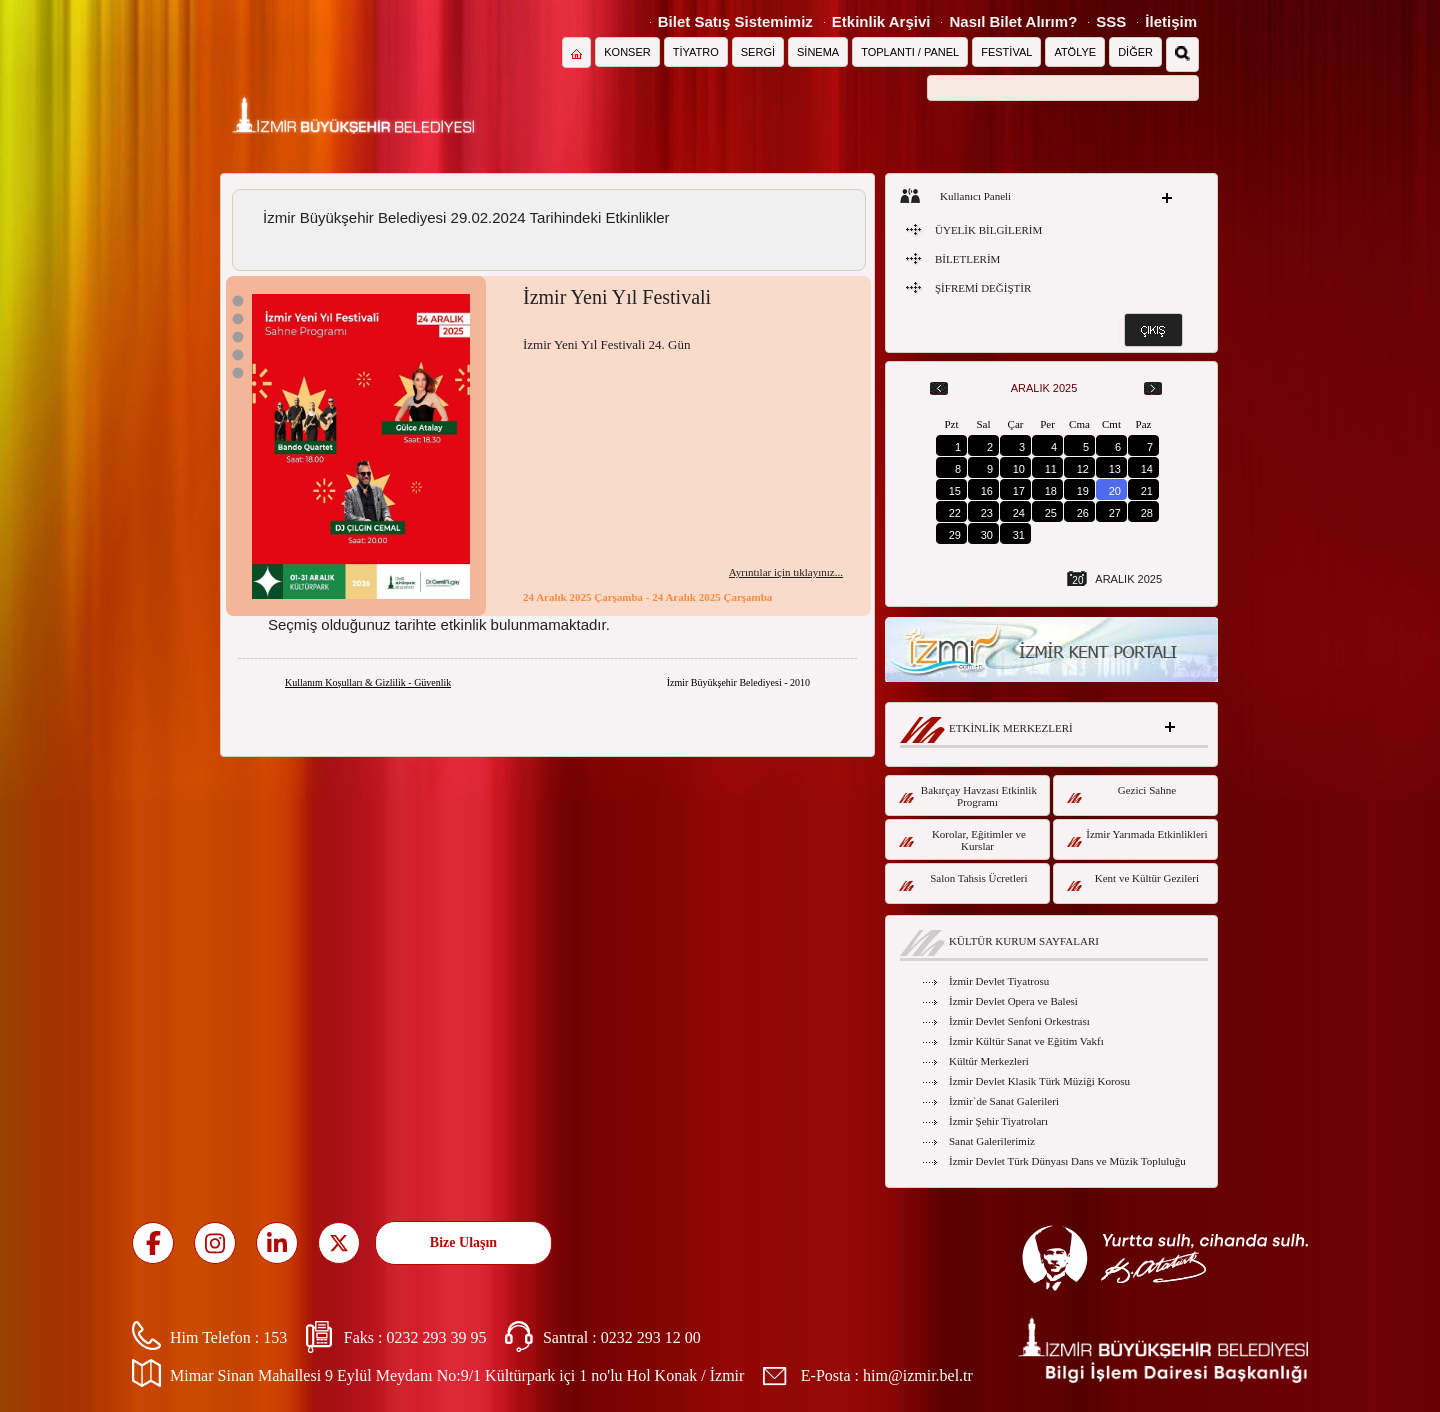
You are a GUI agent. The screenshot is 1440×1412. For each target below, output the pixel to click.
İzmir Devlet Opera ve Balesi (1013, 1001)
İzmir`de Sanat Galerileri (1004, 1101)
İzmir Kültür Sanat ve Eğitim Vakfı (1026, 1041)
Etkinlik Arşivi (881, 21)
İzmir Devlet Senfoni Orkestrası (1019, 1021)
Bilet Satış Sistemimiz (735, 21)
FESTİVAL (1006, 52)
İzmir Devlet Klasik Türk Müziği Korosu (1039, 1081)
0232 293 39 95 (436, 1337)
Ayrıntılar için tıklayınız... (786, 572)
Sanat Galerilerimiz (992, 1141)
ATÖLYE (1075, 52)
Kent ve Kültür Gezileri (1133, 881)
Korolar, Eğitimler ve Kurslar (962, 840)
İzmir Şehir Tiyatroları (998, 1121)
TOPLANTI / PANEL (910, 52)
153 (275, 1337)
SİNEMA (818, 52)
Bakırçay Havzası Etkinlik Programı (968, 796)
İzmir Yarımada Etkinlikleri (1137, 837)
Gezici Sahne (1121, 793)
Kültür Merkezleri (989, 1061)
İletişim (1171, 21)
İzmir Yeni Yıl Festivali (617, 297)
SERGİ (758, 52)
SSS (1111, 21)
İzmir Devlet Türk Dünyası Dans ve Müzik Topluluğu (1067, 1161)
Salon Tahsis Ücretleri (963, 881)
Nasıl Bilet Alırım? (1013, 21)
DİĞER (1135, 52)
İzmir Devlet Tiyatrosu (999, 981)
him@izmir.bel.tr (918, 1375)
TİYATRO (696, 52)
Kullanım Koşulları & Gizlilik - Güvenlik (368, 682)
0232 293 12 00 (651, 1337)
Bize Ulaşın (463, 1242)
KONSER (627, 52)
